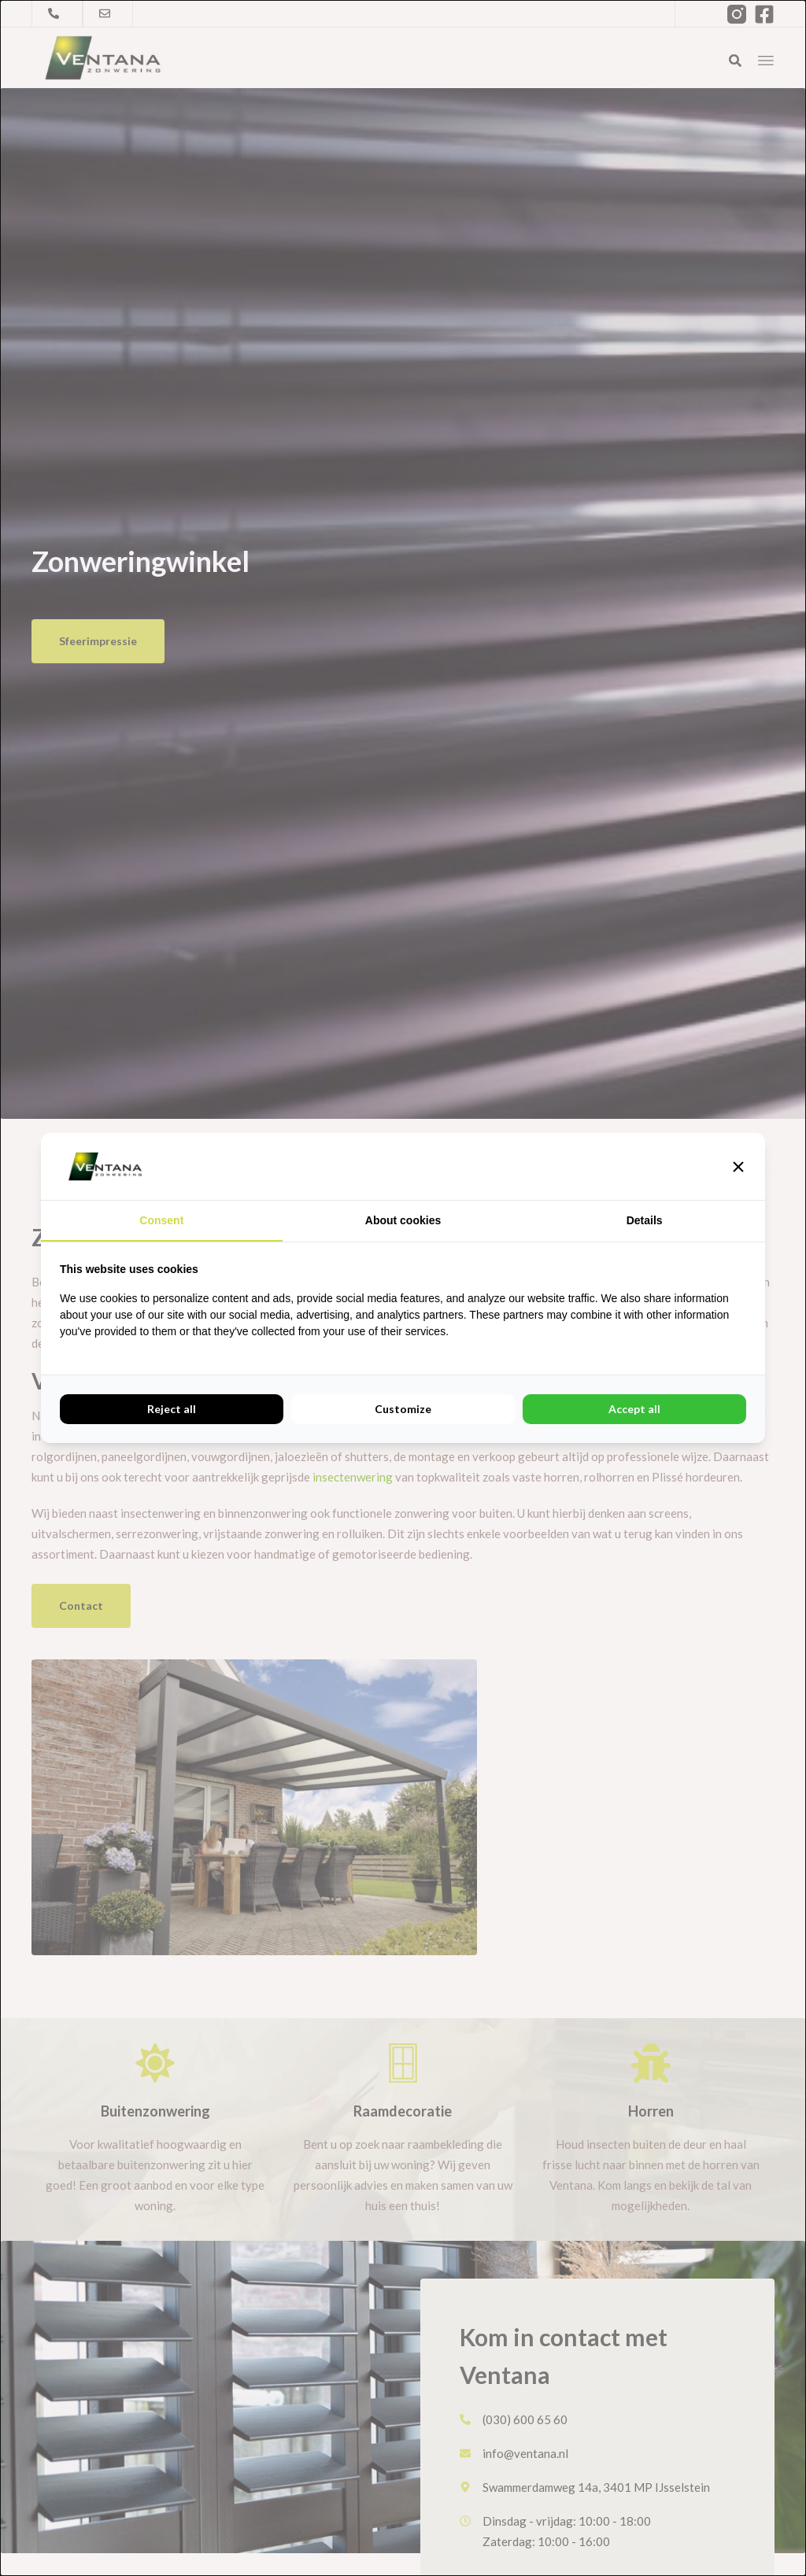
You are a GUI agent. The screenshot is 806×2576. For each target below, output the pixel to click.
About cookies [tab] (403, 1220)
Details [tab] (645, 1220)
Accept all (634, 1408)
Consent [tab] (161, 1220)
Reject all (171, 1408)
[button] (738, 1167)
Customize (403, 1408)
